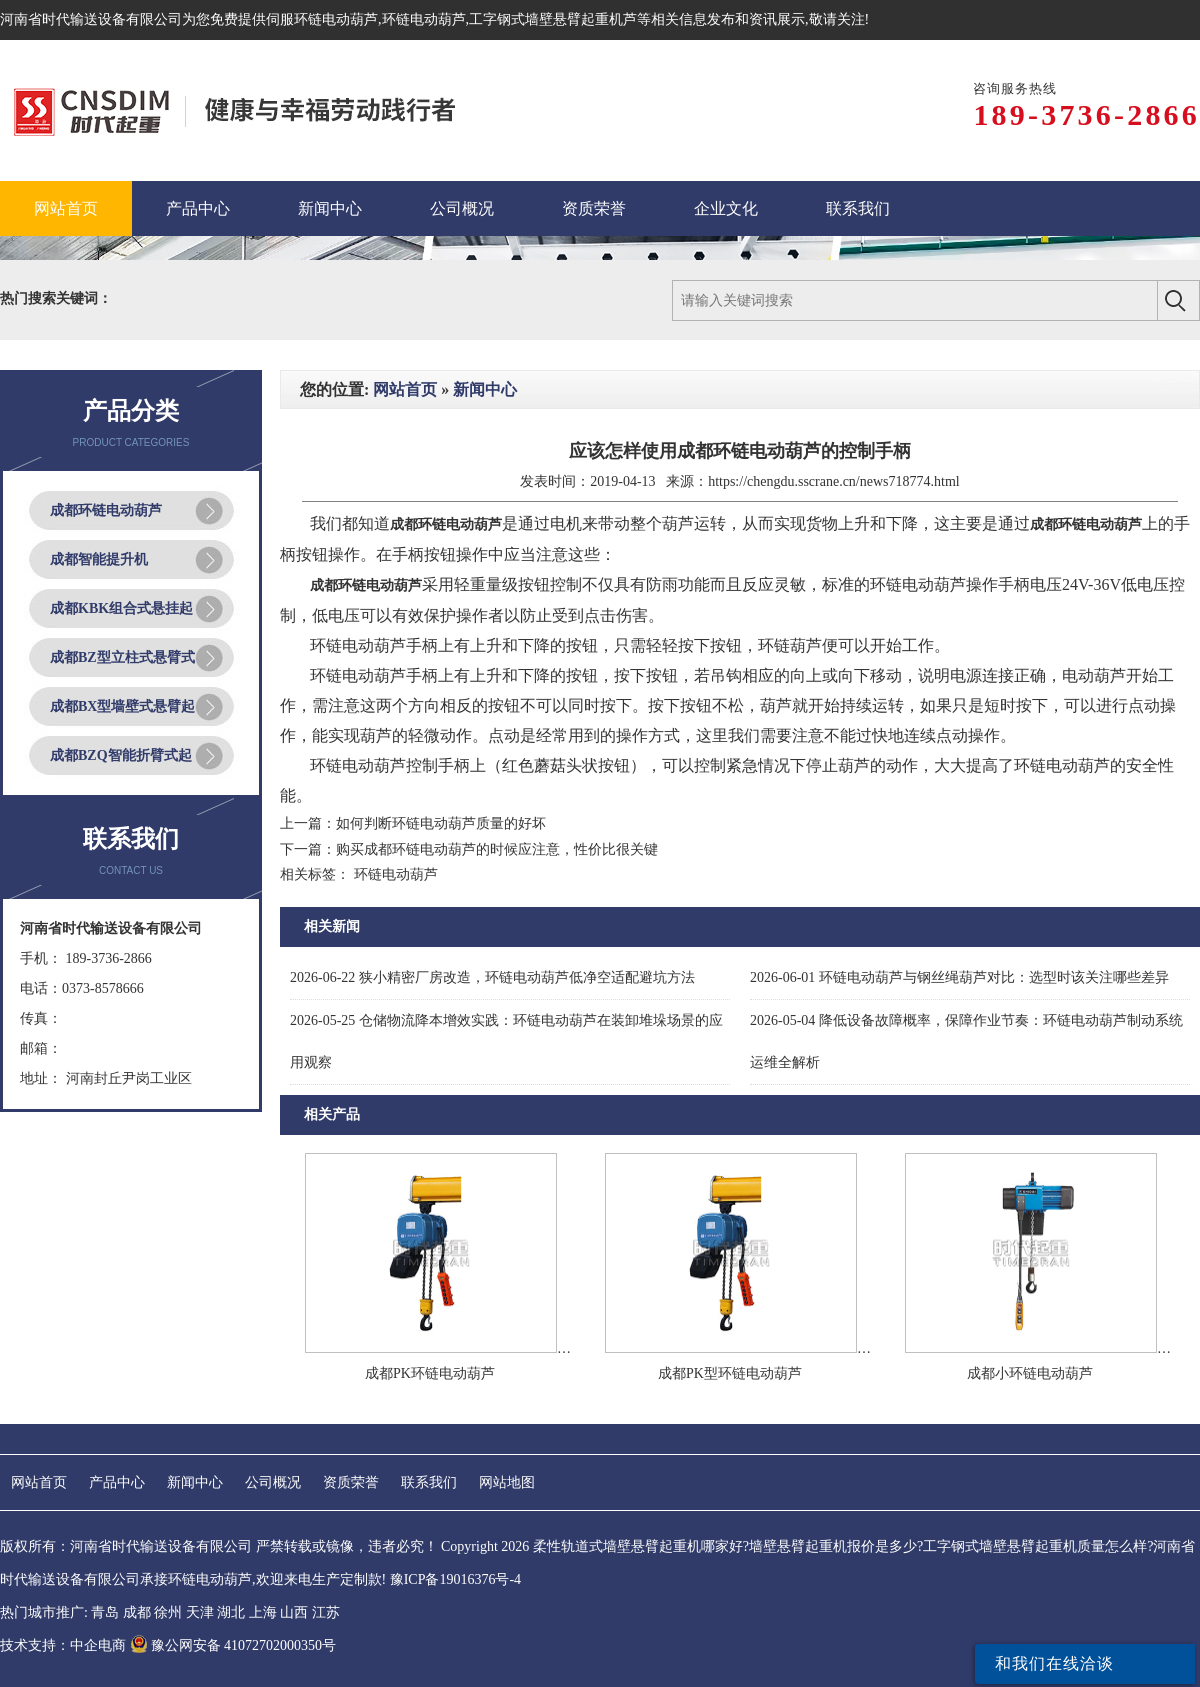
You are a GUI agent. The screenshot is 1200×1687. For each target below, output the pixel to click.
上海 (263, 1612)
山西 (294, 1612)
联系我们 (429, 1482)
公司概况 (273, 1482)
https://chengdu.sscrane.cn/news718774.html (834, 481)
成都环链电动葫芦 (106, 510)
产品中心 (117, 1482)
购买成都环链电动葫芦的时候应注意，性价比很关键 (497, 849)
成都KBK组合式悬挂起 (121, 608)
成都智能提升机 (99, 559)
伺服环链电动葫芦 (322, 19)
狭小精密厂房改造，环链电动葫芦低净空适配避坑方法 (492, 977)
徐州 (168, 1612)
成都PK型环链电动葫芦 (730, 1373)
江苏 (326, 1612)
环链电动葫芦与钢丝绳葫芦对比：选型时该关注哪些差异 (959, 977)
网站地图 (507, 1482)
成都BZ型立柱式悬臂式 (122, 657)
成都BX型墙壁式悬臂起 (122, 706)
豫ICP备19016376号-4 (455, 1579)
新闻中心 (485, 389)
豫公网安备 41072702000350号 (233, 1645)
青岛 (105, 1612)
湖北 (231, 1612)
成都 (137, 1612)
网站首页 (405, 389)
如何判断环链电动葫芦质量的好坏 (441, 823)
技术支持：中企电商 (63, 1645)
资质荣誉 (351, 1482)
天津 (200, 1612)
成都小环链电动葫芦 (1030, 1373)
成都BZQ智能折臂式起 (121, 755)
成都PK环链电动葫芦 (430, 1373)
